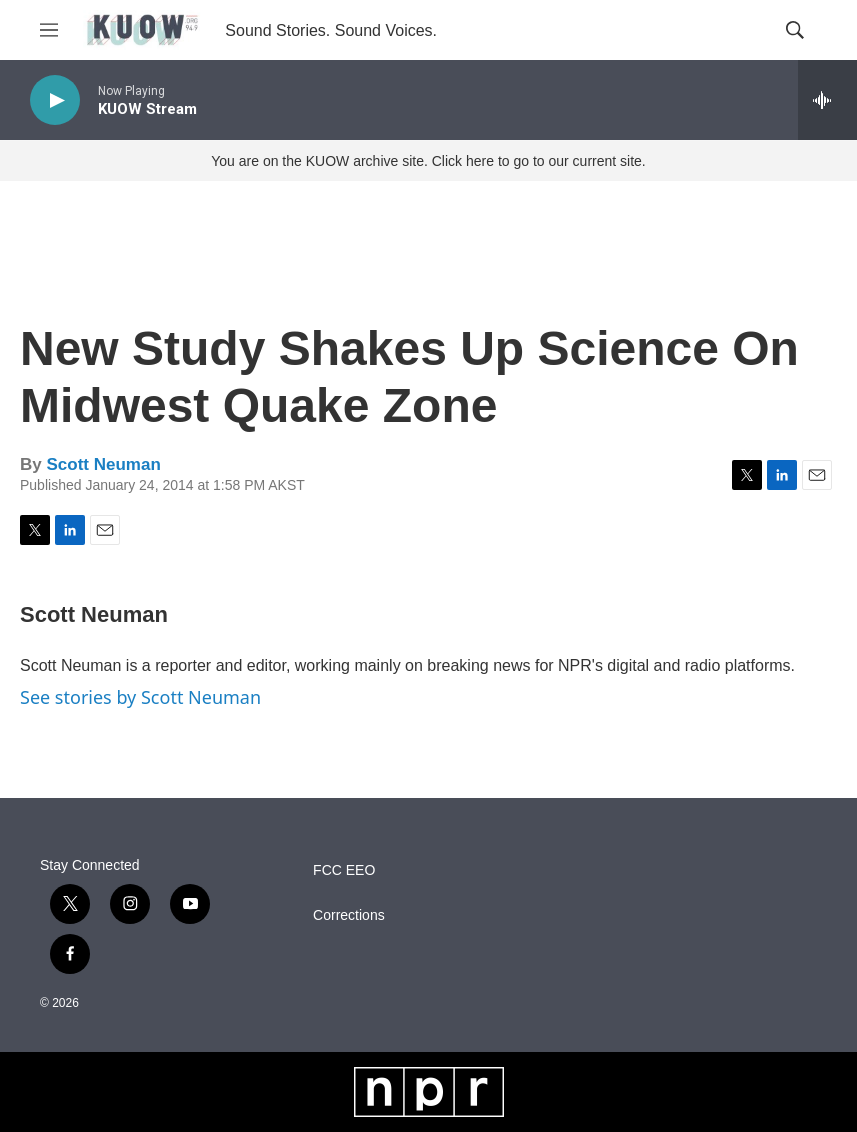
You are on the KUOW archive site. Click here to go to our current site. (428, 161)
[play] (55, 100)
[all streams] (827, 100)
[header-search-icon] (795, 30)
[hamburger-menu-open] (49, 30)
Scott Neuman (103, 464)
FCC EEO (344, 870)
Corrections (349, 915)
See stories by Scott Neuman (140, 697)
